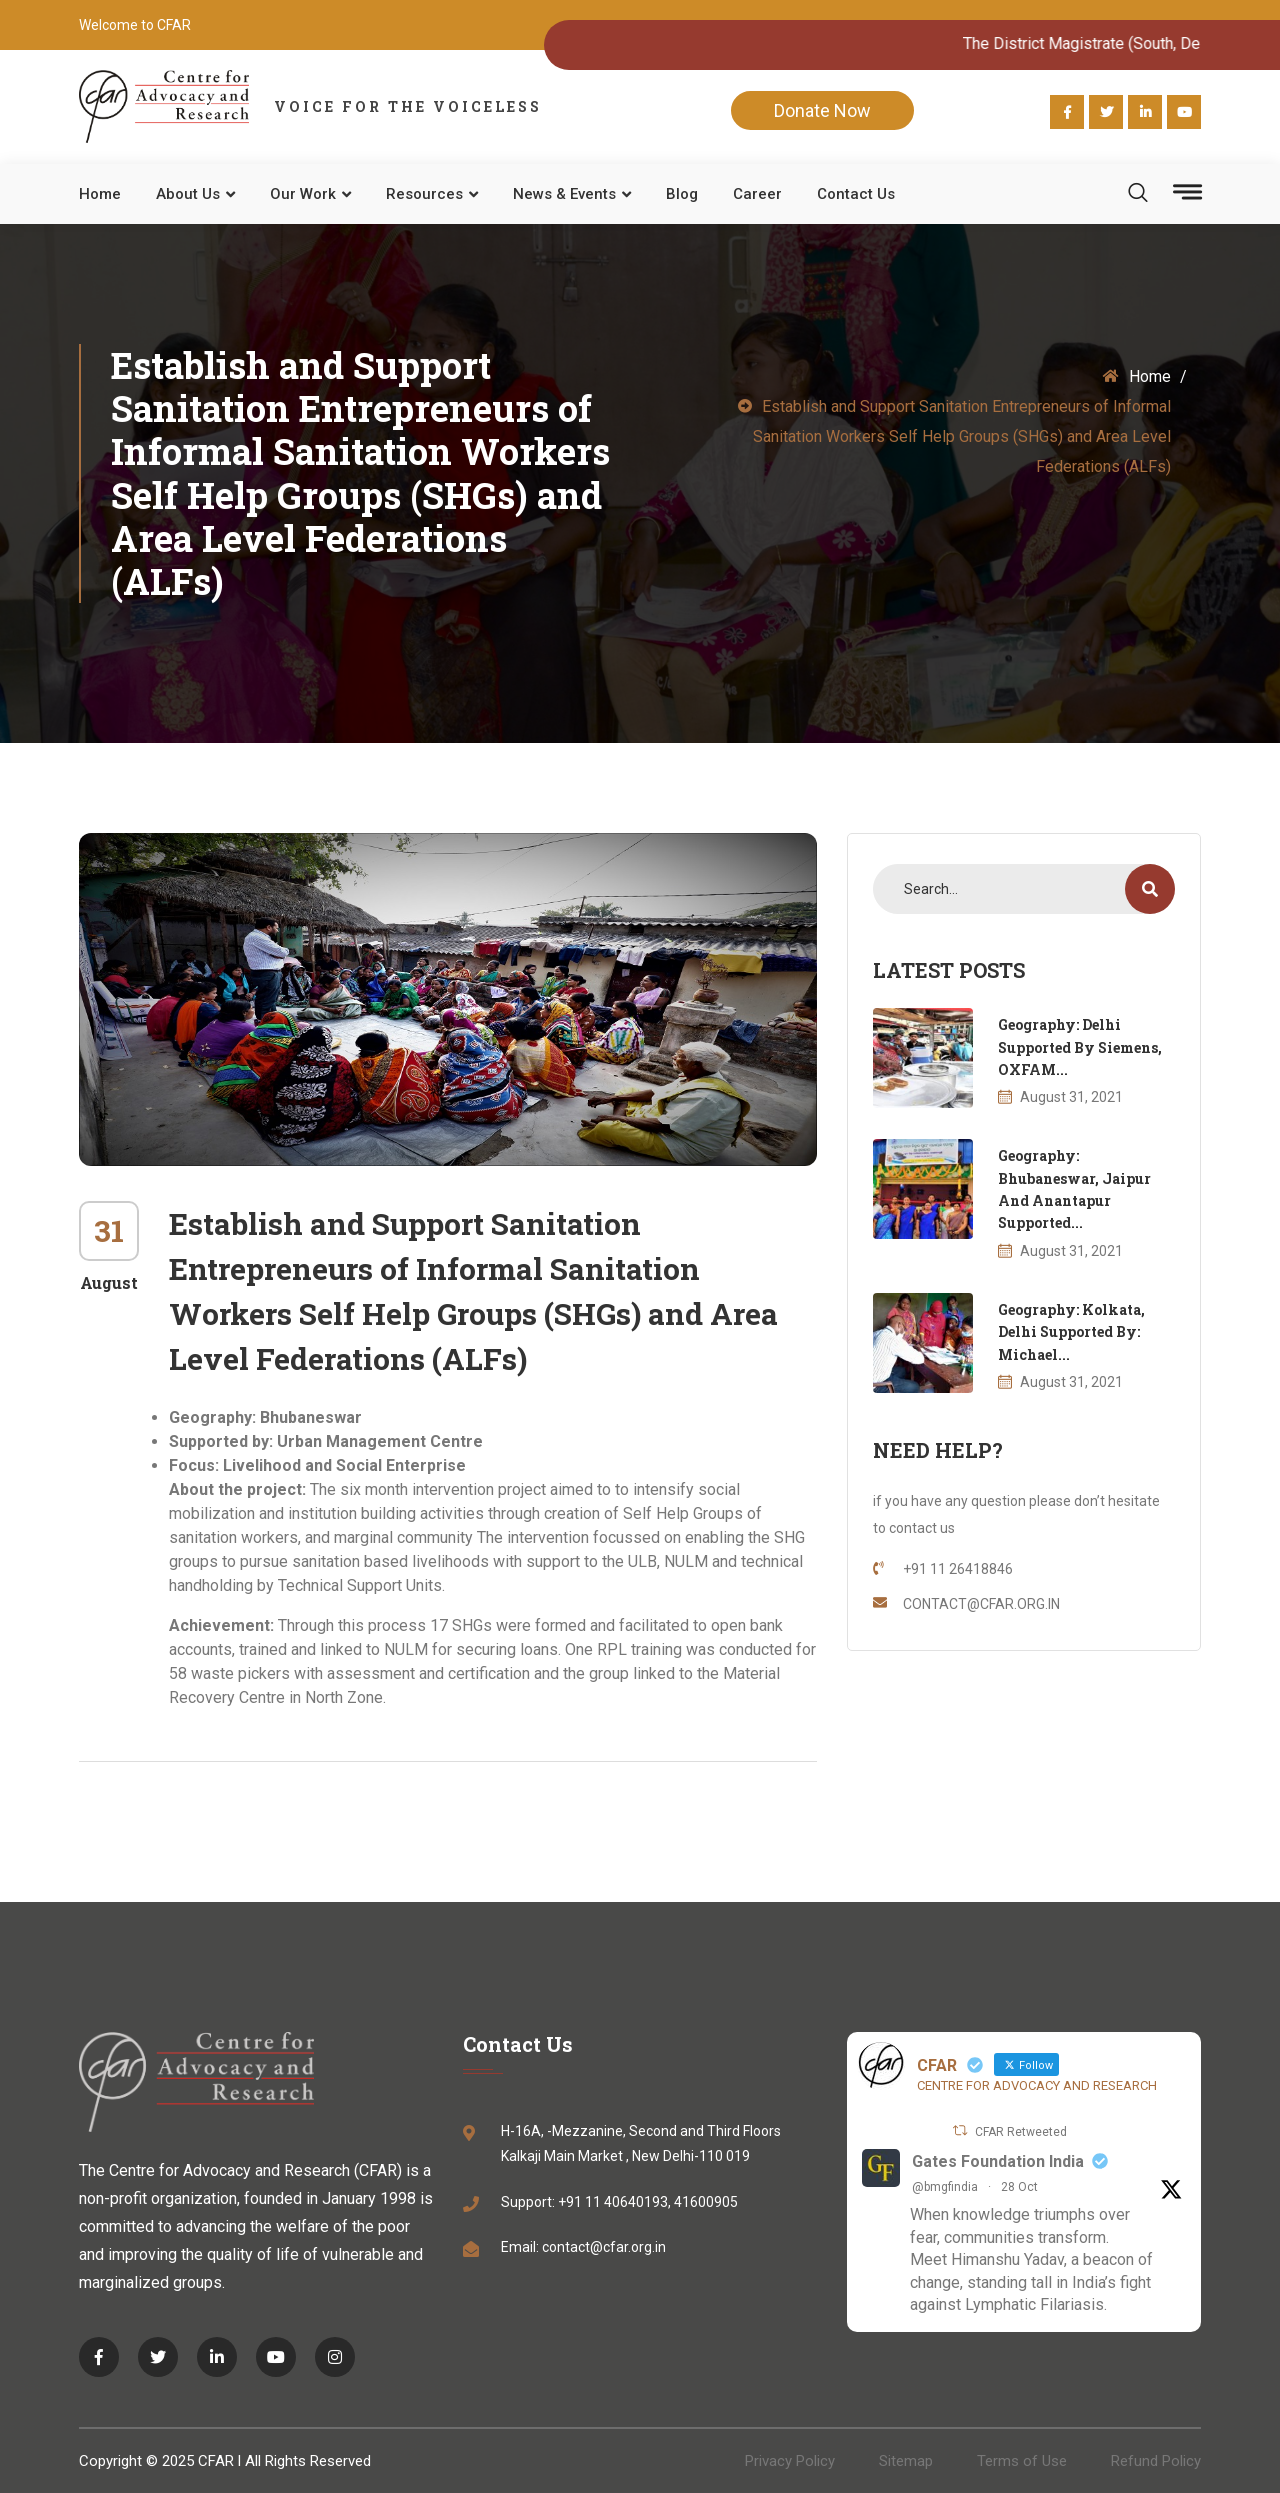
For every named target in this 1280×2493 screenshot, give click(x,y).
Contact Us (856, 194)
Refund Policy (1156, 2461)
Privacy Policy (790, 2461)
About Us (188, 194)
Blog (682, 194)
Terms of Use (1022, 2461)
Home (100, 194)
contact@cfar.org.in (604, 2247)
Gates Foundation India (998, 2161)
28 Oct (1019, 2187)
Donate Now (822, 110)
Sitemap (906, 2461)
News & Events (564, 194)
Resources (424, 194)
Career (757, 194)
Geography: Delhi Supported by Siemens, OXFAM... (1080, 1047)
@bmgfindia (945, 2187)
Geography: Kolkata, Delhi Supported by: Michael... (1071, 1332)
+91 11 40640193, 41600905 (648, 2202)
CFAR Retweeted (1021, 2132)
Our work (303, 194)
